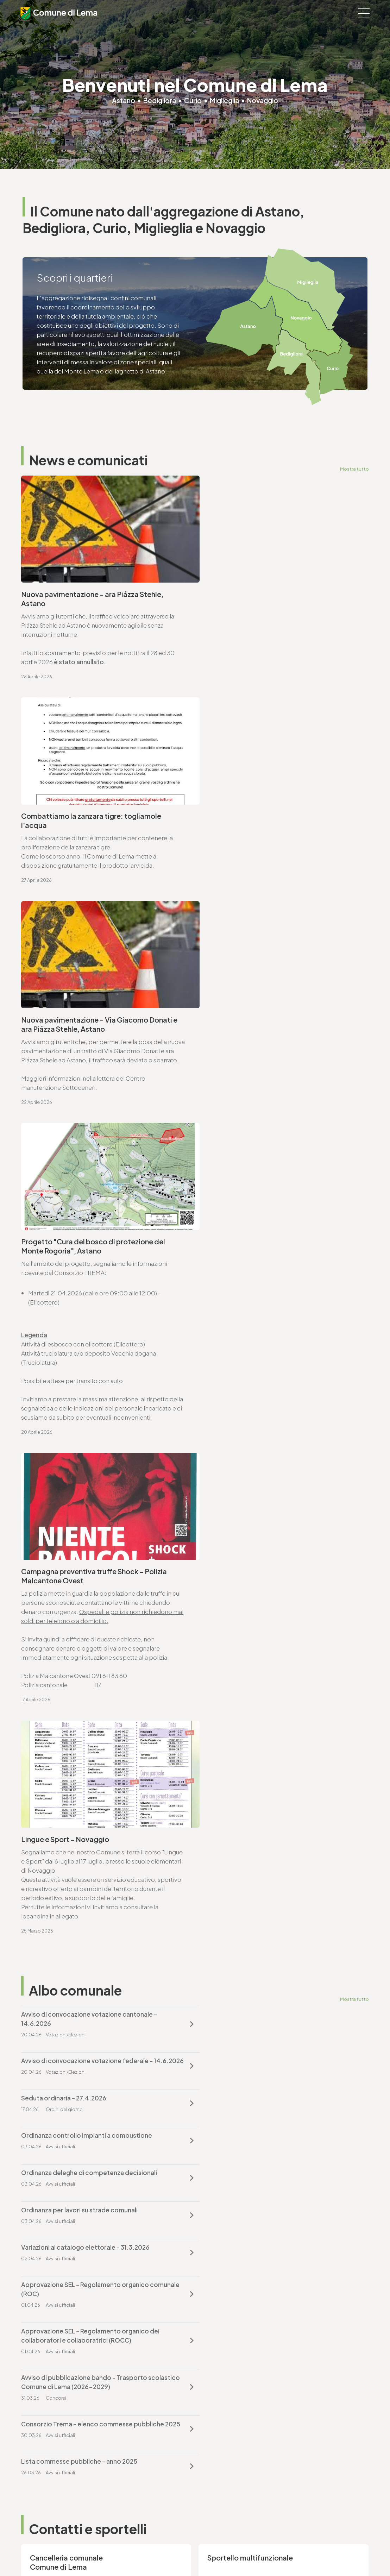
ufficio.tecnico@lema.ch (64, 1898)
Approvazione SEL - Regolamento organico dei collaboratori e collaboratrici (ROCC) (90, 1522)
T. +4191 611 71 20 (222, 2384)
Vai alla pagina (56, 1803)
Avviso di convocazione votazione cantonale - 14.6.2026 (89, 1354)
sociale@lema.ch (45, 2476)
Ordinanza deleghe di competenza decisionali (89, 1434)
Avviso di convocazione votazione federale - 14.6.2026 (266, 1354)
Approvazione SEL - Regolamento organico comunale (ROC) (264, 1475)
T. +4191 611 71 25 (52, 1889)
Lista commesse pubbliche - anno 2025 (258, 1564)
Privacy (134, 2552)
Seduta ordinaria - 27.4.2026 (63, 1396)
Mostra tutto (354, 469)
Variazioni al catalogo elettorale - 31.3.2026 (85, 1471)
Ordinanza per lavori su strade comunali (258, 1434)
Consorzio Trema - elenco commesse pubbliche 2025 (92, 1568)
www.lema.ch (49, 1735)
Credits (208, 2552)
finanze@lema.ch (224, 2393)
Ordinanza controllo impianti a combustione (265, 1396)
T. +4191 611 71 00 (53, 1717)
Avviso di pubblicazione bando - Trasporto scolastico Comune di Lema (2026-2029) (263, 1522)
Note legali (158, 2552)
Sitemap (185, 2552)
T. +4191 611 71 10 (43, 2467)
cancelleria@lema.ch (59, 1726)
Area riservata (236, 2552)
